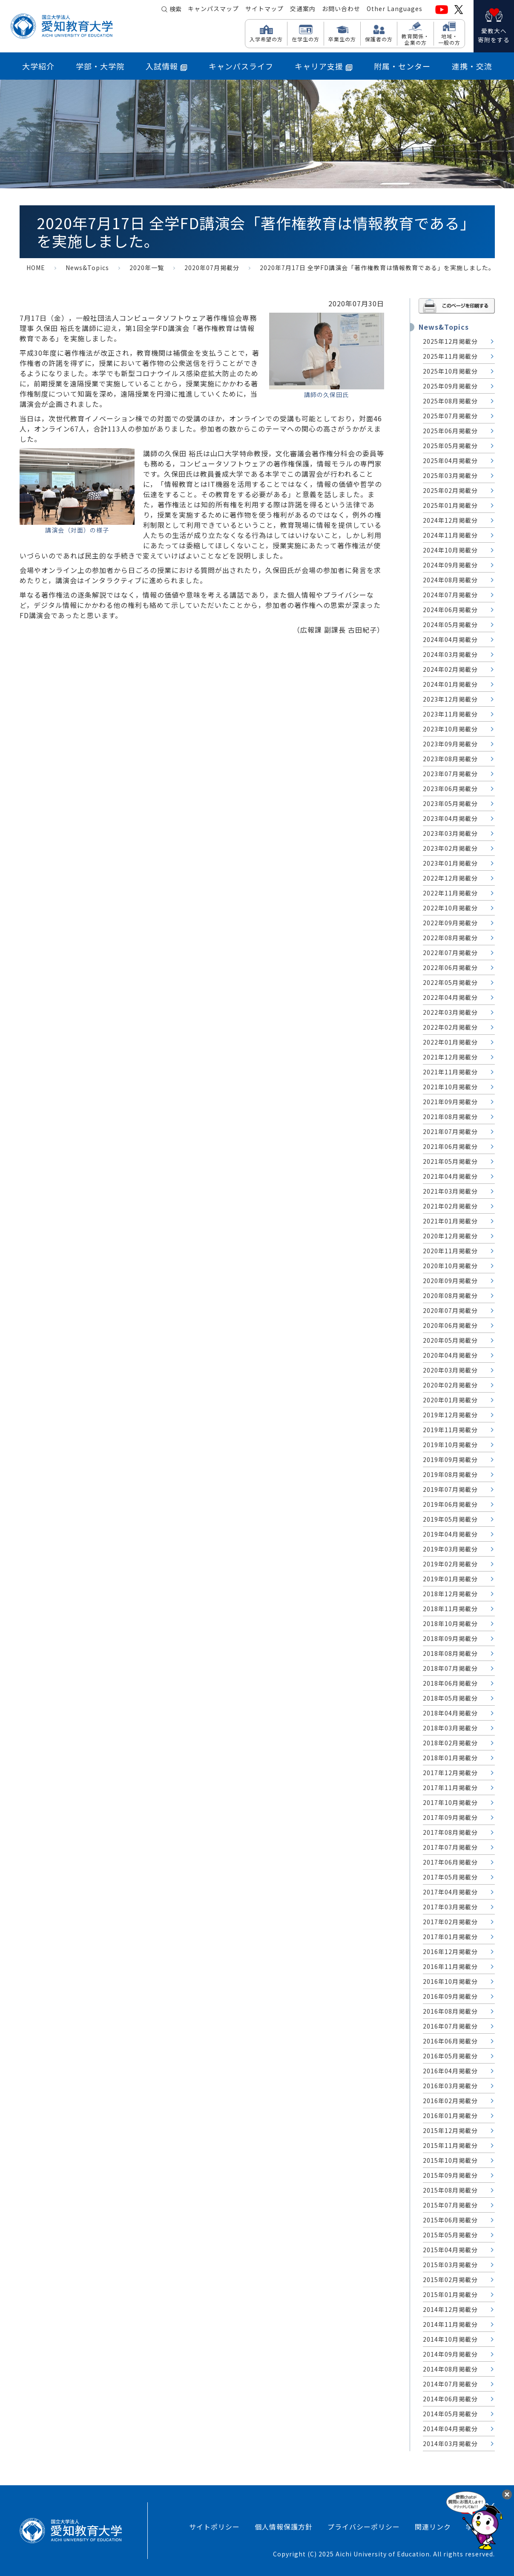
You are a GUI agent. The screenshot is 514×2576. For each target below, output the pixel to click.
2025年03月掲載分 (450, 475)
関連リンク (433, 2526)
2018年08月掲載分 (450, 1653)
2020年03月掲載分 (450, 1370)
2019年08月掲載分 (450, 1474)
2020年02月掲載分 (450, 1385)
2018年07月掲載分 (450, 1668)
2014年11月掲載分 (450, 2324)
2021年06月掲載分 (450, 1146)
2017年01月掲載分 (450, 1936)
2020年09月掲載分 (450, 1280)
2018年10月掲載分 (450, 1623)
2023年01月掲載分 (450, 863)
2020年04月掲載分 (450, 1355)
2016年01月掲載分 (450, 2115)
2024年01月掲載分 (450, 684)
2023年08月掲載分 (450, 758)
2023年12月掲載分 (450, 699)
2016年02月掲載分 (450, 2100)
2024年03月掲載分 (450, 654)
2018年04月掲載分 (450, 1713)
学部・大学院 (100, 66)
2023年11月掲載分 (450, 714)
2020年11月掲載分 (450, 1250)
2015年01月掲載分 (450, 2294)
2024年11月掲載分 (450, 535)
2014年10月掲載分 (450, 2339)
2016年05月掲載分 (450, 2056)
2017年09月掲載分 (450, 1817)
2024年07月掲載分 (450, 594)
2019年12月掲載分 (450, 1414)
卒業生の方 (342, 38)
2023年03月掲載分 (450, 833)
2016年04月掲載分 (450, 2071)
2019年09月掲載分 (450, 1459)
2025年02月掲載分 (450, 490)
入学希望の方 (266, 38)
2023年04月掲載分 (450, 818)
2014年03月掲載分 (450, 2443)
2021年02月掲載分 (450, 1206)
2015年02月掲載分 (450, 2279)
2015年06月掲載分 (450, 2220)
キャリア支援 (324, 66)
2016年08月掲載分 (450, 2011)
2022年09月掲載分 (450, 922)
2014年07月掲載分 (450, 2384)
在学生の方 (305, 38)
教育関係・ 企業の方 (415, 39)
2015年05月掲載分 (450, 2235)
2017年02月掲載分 (450, 1921)
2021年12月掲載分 (450, 1057)
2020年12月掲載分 (450, 1236)
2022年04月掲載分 (450, 997)
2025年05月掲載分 (450, 445)
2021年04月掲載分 (450, 1176)
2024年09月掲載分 (450, 565)
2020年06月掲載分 (450, 1325)
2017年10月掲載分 (450, 1802)
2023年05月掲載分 (450, 803)
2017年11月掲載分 (450, 1787)
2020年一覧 (146, 267)
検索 (175, 9)
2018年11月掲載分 (450, 1608)
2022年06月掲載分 (450, 967)
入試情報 (166, 66)
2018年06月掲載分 (450, 1683)
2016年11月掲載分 (450, 1966)
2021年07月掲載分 (450, 1131)
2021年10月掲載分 (450, 1086)
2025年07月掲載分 (450, 416)
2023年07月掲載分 (450, 773)
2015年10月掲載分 (450, 2160)
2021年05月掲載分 (450, 1161)
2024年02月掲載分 (450, 669)
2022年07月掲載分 (450, 952)
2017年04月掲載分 (450, 1892)
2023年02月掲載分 (450, 848)
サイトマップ (264, 9)
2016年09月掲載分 (450, 1996)
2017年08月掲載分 (450, 1832)
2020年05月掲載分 (450, 1340)
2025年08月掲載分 (450, 401)
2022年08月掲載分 (450, 937)
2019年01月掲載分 (450, 1578)
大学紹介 (38, 66)
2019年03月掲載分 (450, 1549)
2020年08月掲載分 (450, 1295)
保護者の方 (379, 38)
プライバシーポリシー (363, 2526)
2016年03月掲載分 (450, 2085)
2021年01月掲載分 (450, 1221)
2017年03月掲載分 (450, 1906)
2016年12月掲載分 (450, 1951)
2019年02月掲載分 (450, 1564)
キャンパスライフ (241, 66)
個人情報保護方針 (284, 2526)
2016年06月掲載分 (450, 2041)
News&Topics (87, 267)
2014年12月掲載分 (450, 2309)
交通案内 (303, 9)
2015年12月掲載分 (450, 2130)
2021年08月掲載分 (450, 1116)
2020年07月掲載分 (211, 267)
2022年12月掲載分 (450, 878)
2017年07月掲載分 (450, 1847)
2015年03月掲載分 (450, 2264)
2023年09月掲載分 (450, 744)
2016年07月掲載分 (450, 2026)
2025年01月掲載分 (450, 505)
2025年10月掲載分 (450, 371)
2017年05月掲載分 (450, 1877)
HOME (35, 267)
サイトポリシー (214, 2526)
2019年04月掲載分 (450, 1534)
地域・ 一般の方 (449, 39)
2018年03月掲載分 (450, 1728)
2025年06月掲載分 (450, 430)
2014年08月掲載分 (450, 2369)
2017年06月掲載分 (450, 1862)
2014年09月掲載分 (450, 2354)
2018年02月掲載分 (450, 1742)
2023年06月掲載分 (450, 788)
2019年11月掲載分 (450, 1429)
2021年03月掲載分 (450, 1191)
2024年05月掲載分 (450, 624)
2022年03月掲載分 (450, 1012)
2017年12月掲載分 (450, 1772)
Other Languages (394, 9)
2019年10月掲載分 (450, 1444)
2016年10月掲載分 (450, 1981)
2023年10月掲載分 (450, 729)
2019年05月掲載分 (450, 1519)
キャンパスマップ (213, 9)
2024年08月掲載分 (450, 580)
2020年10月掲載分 (450, 1265)
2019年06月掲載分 (450, 1504)
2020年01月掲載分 (450, 1400)
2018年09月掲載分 (450, 1638)
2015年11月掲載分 (450, 2145)
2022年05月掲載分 (450, 982)
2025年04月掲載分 (450, 460)
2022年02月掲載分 (450, 1027)
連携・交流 (472, 66)
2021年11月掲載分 (450, 1072)
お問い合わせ (341, 9)
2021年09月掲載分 (450, 1101)
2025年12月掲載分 (450, 341)
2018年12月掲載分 (450, 1593)
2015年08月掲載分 (450, 2190)
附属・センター (402, 66)
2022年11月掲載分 (450, 893)
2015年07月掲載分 (450, 2205)
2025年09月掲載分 (450, 386)
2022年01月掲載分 (450, 1042)
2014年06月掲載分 (450, 2399)
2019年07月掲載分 (450, 1489)
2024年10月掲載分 (450, 550)
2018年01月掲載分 (450, 1757)
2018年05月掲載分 (450, 1698)
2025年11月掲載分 (450, 356)
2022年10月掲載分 (450, 908)
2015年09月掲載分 (450, 2175)
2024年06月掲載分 (450, 609)
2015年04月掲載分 (450, 2249)
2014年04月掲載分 (450, 2428)
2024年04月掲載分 (450, 639)
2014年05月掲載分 (450, 2413)
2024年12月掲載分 (450, 520)
